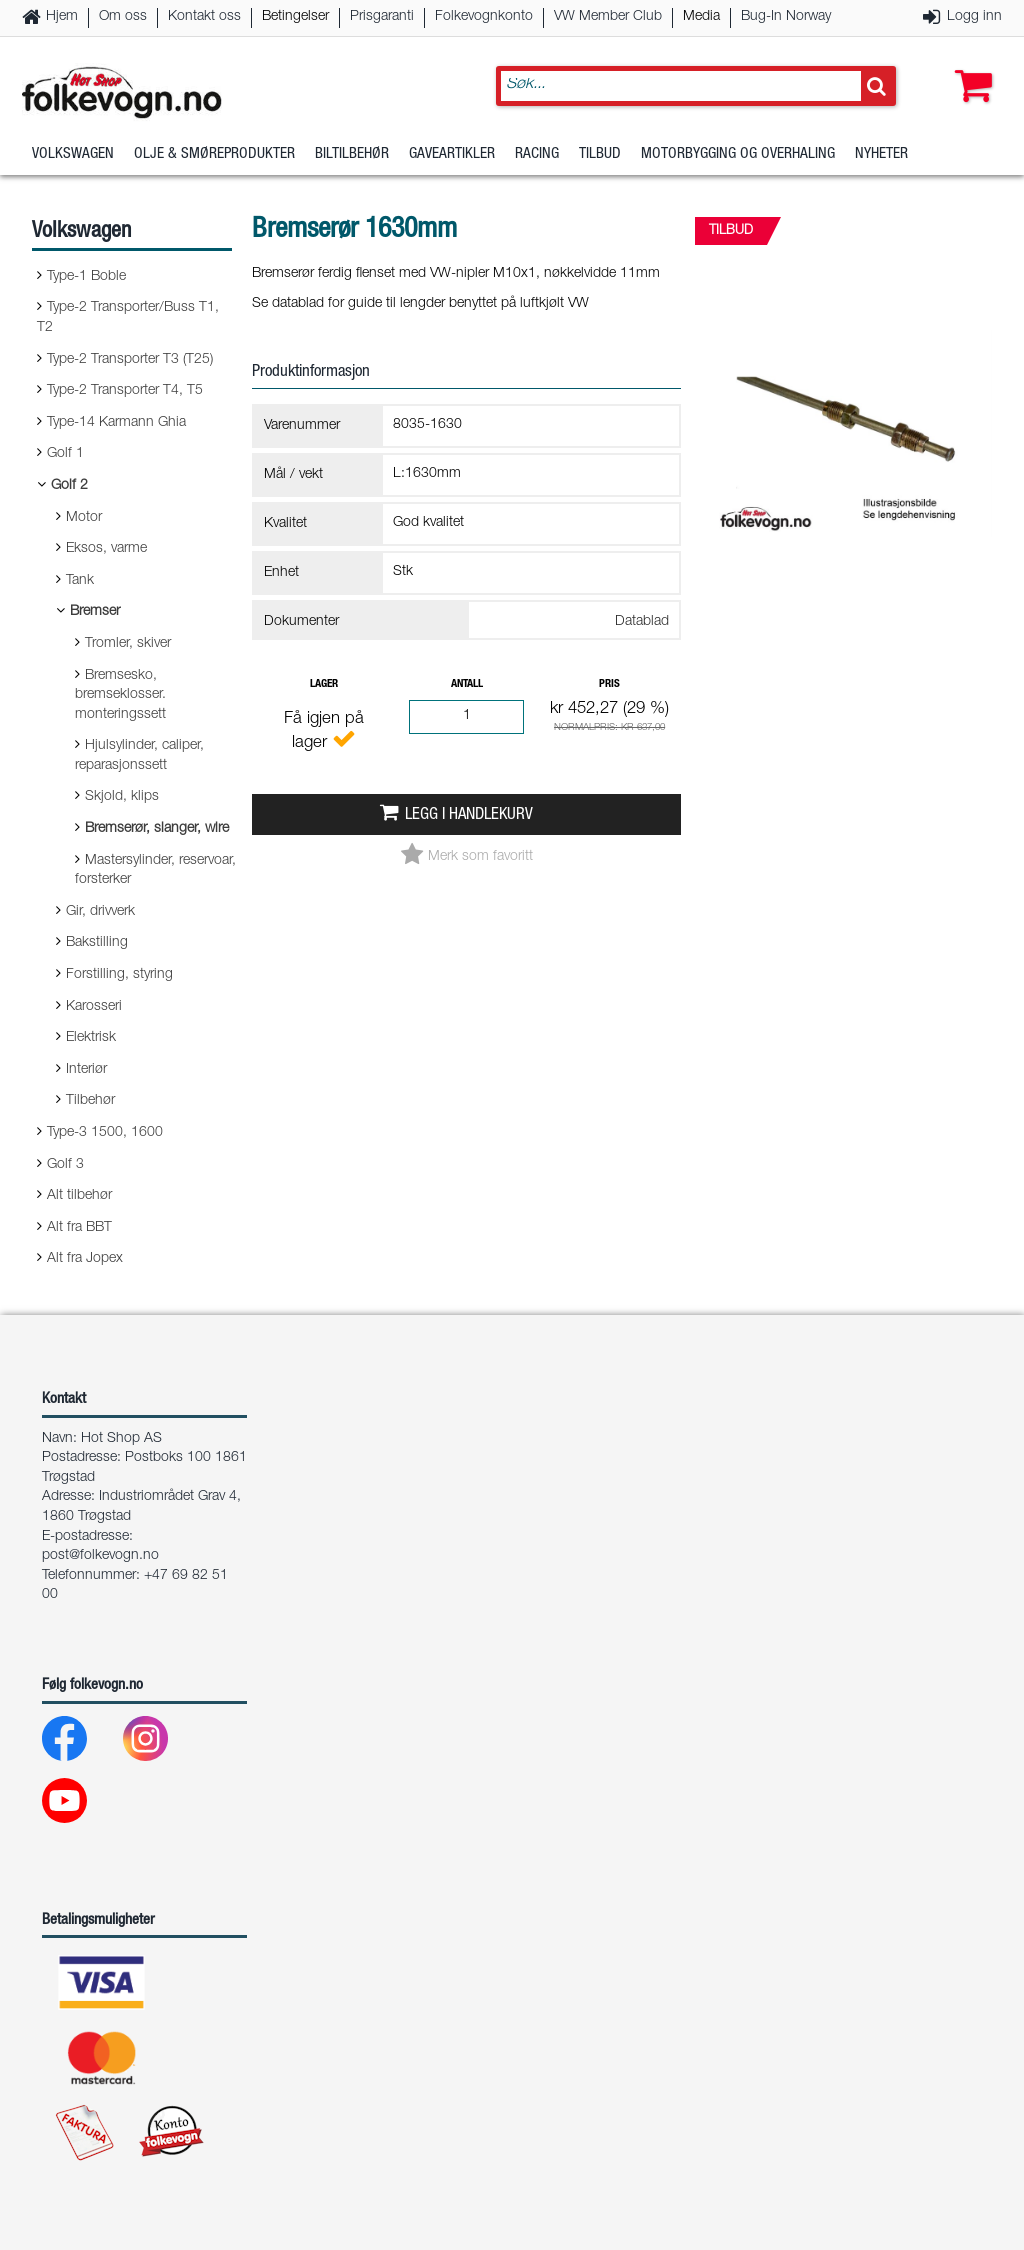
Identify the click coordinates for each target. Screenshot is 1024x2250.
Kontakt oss (204, 17)
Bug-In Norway (786, 17)
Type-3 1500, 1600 (105, 1133)
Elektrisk (91, 1038)
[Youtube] (80, 1805)
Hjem (62, 17)
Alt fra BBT (79, 1228)
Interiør (86, 1070)
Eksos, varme (106, 549)
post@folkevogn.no (100, 1556)
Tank (80, 581)
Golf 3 (65, 1165)
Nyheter (881, 154)
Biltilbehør (352, 154)
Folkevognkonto (484, 17)
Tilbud (600, 154)
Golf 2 (69, 486)
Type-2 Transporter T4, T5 (125, 391)
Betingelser (295, 17)
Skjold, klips (122, 797)
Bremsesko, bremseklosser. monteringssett (120, 695)
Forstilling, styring (119, 975)
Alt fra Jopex (85, 1259)
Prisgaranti (382, 17)
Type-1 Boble (86, 277)
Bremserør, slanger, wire (157, 829)
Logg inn (974, 17)
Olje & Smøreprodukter (214, 154)
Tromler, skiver (128, 644)
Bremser (95, 612)
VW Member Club (608, 17)
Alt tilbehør (79, 1196)
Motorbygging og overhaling (738, 154)
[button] (969, 67)
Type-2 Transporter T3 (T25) (130, 360)
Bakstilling (97, 943)
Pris (609, 684)
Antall (467, 684)
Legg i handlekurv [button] (469, 815)
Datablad (642, 622)
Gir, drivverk (100, 912)
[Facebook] (80, 1743)
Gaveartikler (452, 154)
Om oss (123, 17)
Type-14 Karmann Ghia (116, 423)
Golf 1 (65, 454)
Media (701, 17)
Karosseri (94, 1007)
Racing (537, 154)
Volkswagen (73, 154)
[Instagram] (161, 1743)
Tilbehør (90, 1101)
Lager (324, 684)
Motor (84, 518)
